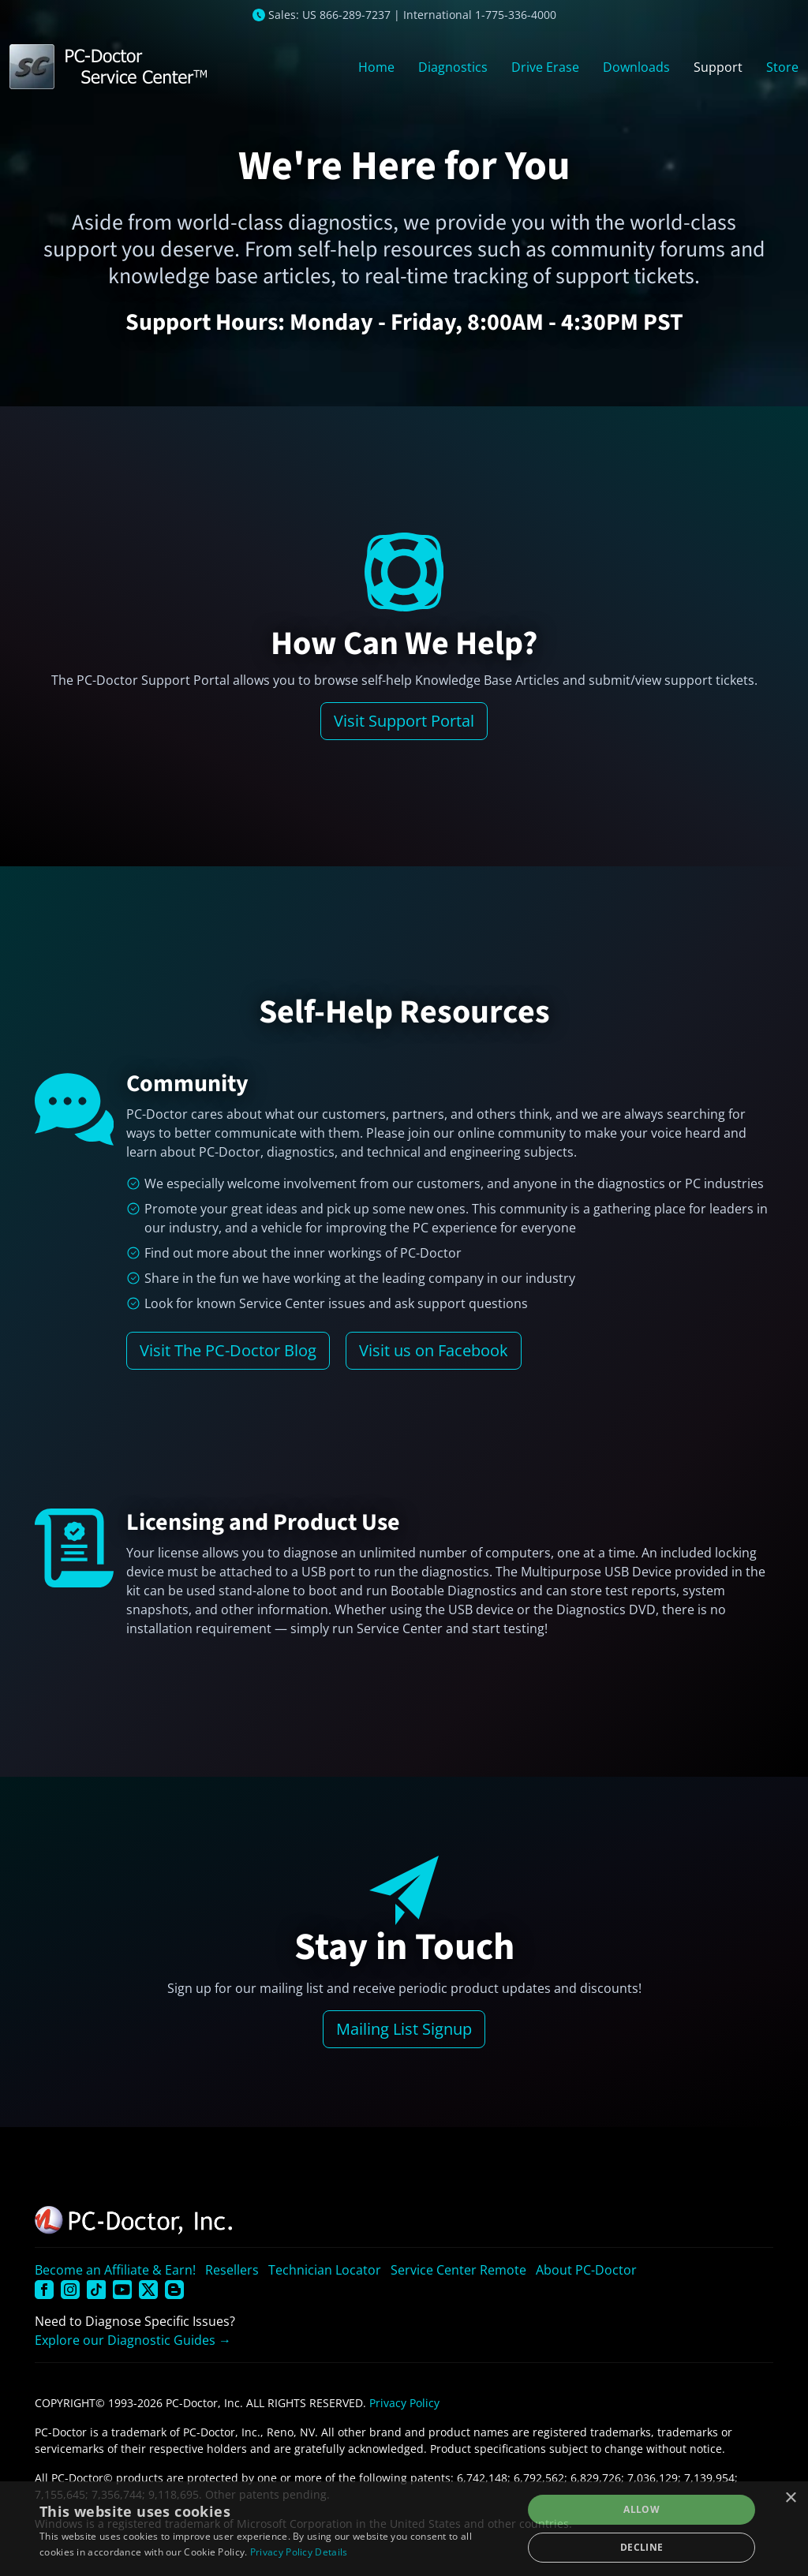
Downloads (636, 67)
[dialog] (404, 2528)
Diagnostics (453, 67)
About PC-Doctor (586, 2270)
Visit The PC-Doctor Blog (228, 1350)
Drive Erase (545, 67)
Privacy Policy (404, 2402)
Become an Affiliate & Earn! (115, 2270)
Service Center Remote (458, 2270)
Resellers (232, 2270)
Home (376, 67)
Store (782, 67)
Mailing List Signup (404, 2028)
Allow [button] (641, 2509)
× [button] (790, 2498)
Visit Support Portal (404, 720)
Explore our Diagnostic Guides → (133, 2340)
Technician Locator (324, 2270)
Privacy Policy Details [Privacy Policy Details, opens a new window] (299, 2552)
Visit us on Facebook (433, 1350)
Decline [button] (642, 2547)
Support (718, 67)
